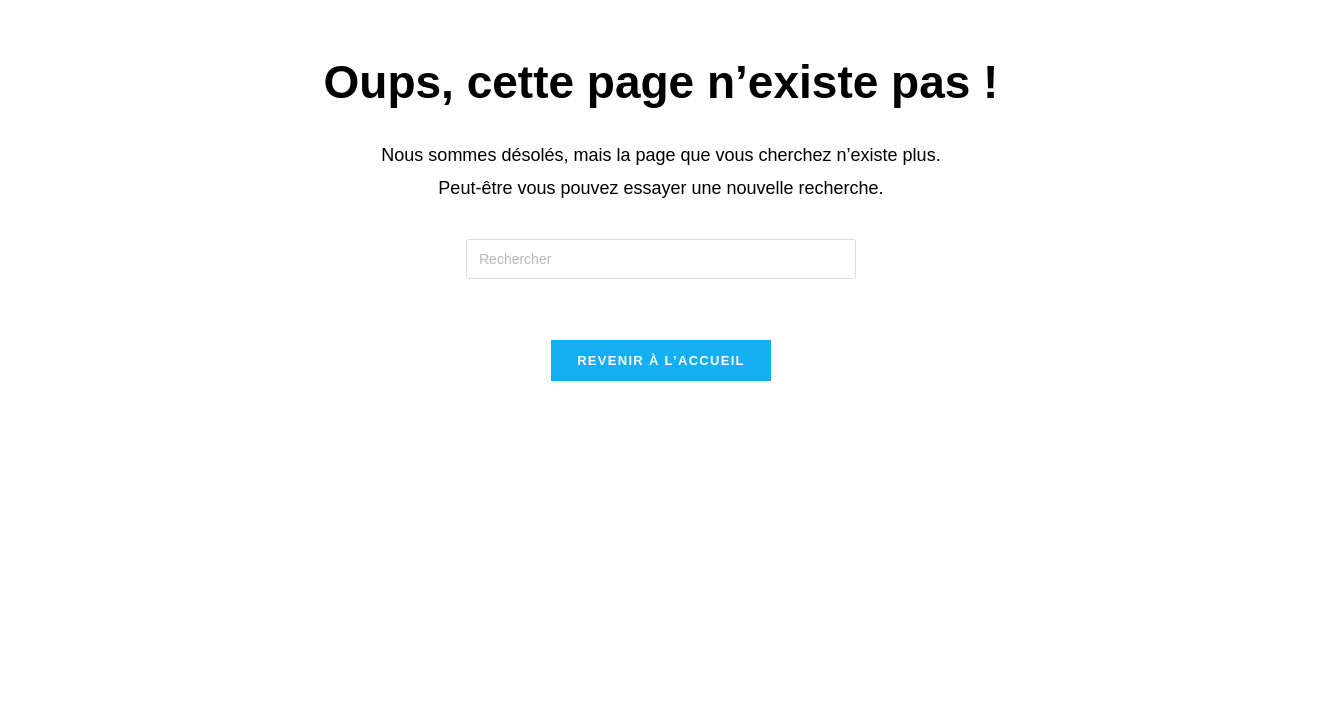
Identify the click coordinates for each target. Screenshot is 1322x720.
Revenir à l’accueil (661, 360)
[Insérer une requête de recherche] (661, 259)
